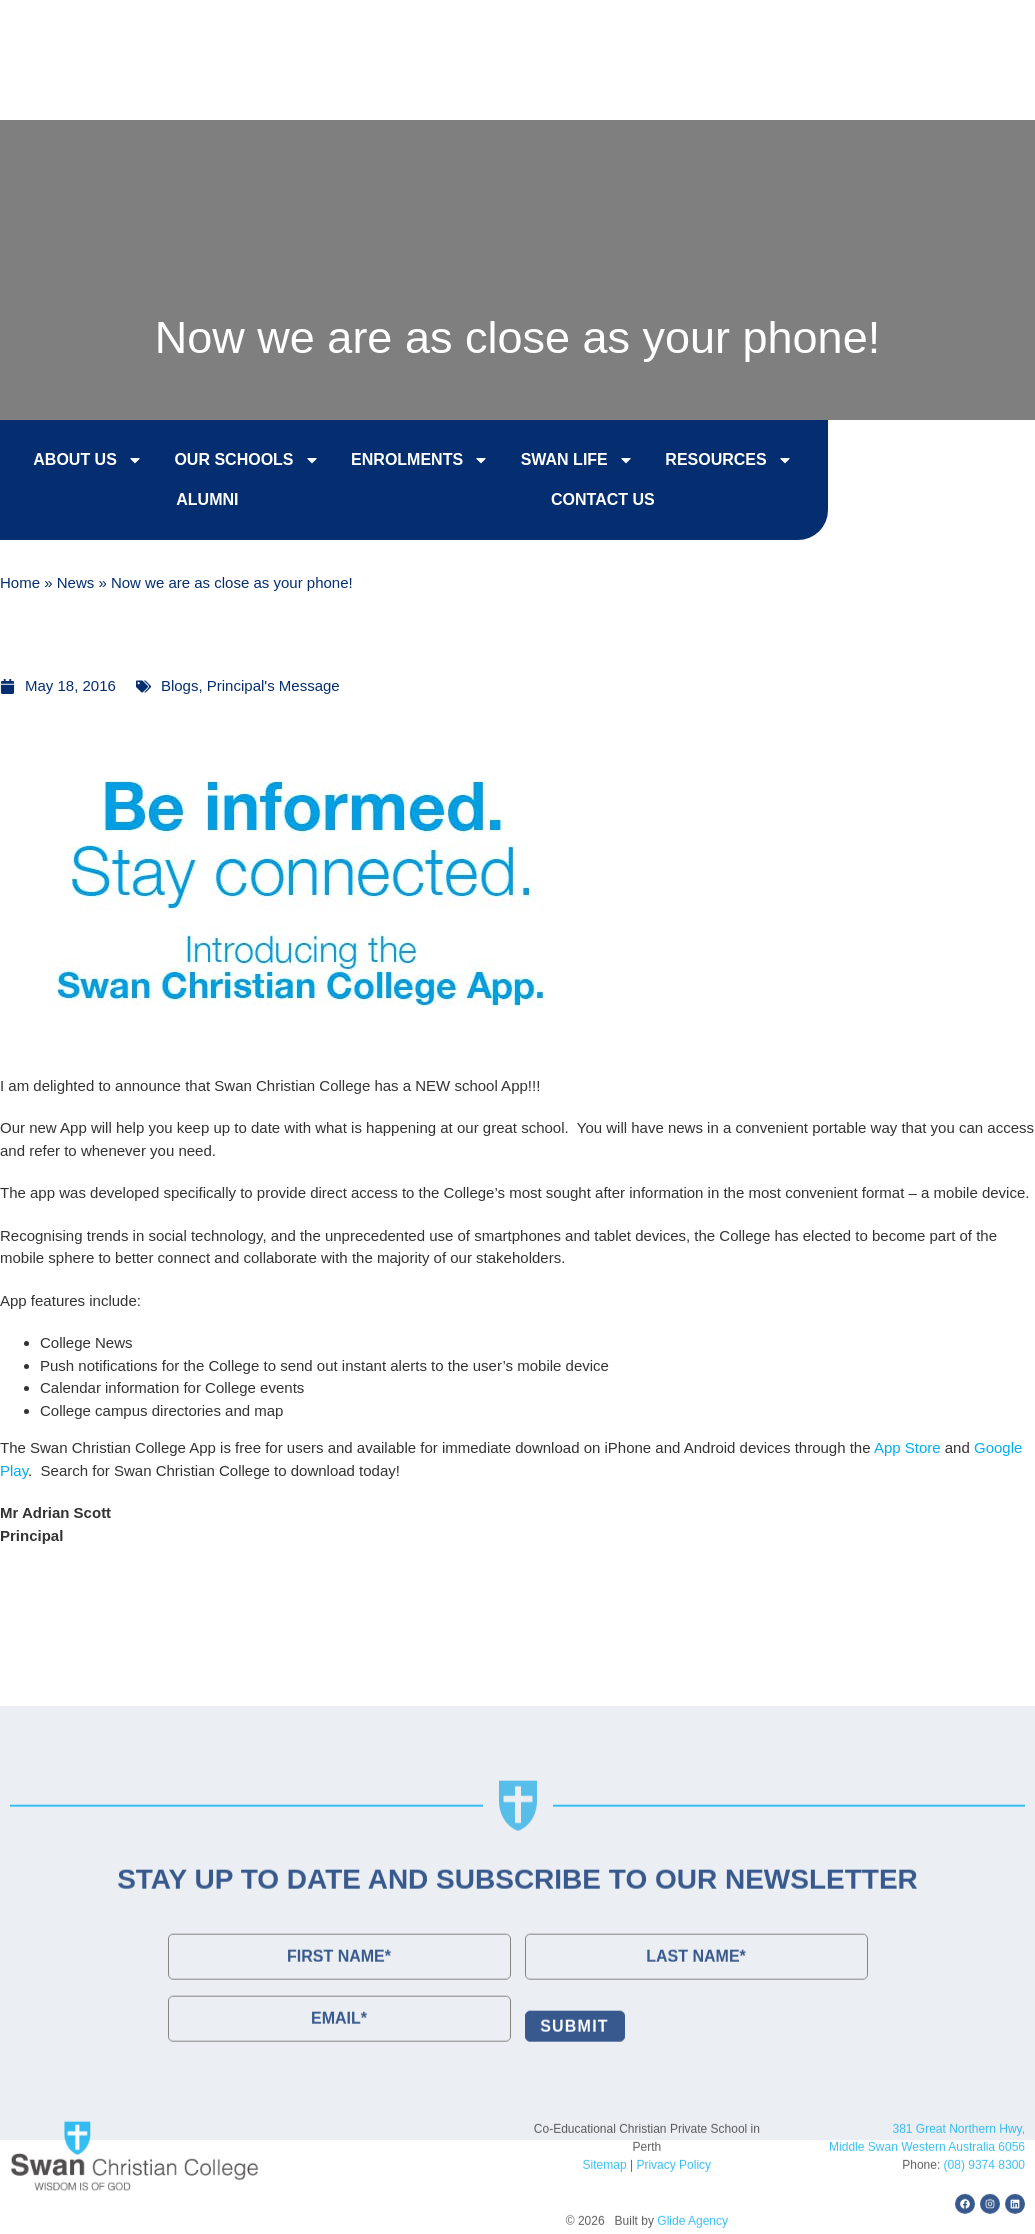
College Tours (776, 31)
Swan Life (556, 463)
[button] (980, 82)
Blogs (180, 685)
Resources (708, 463)
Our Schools (226, 463)
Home (20, 584)
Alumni (187, 502)
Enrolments (400, 463)
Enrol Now (615, 31)
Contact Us (938, 31)
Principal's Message (273, 685)
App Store (907, 1447)
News (76, 584)
